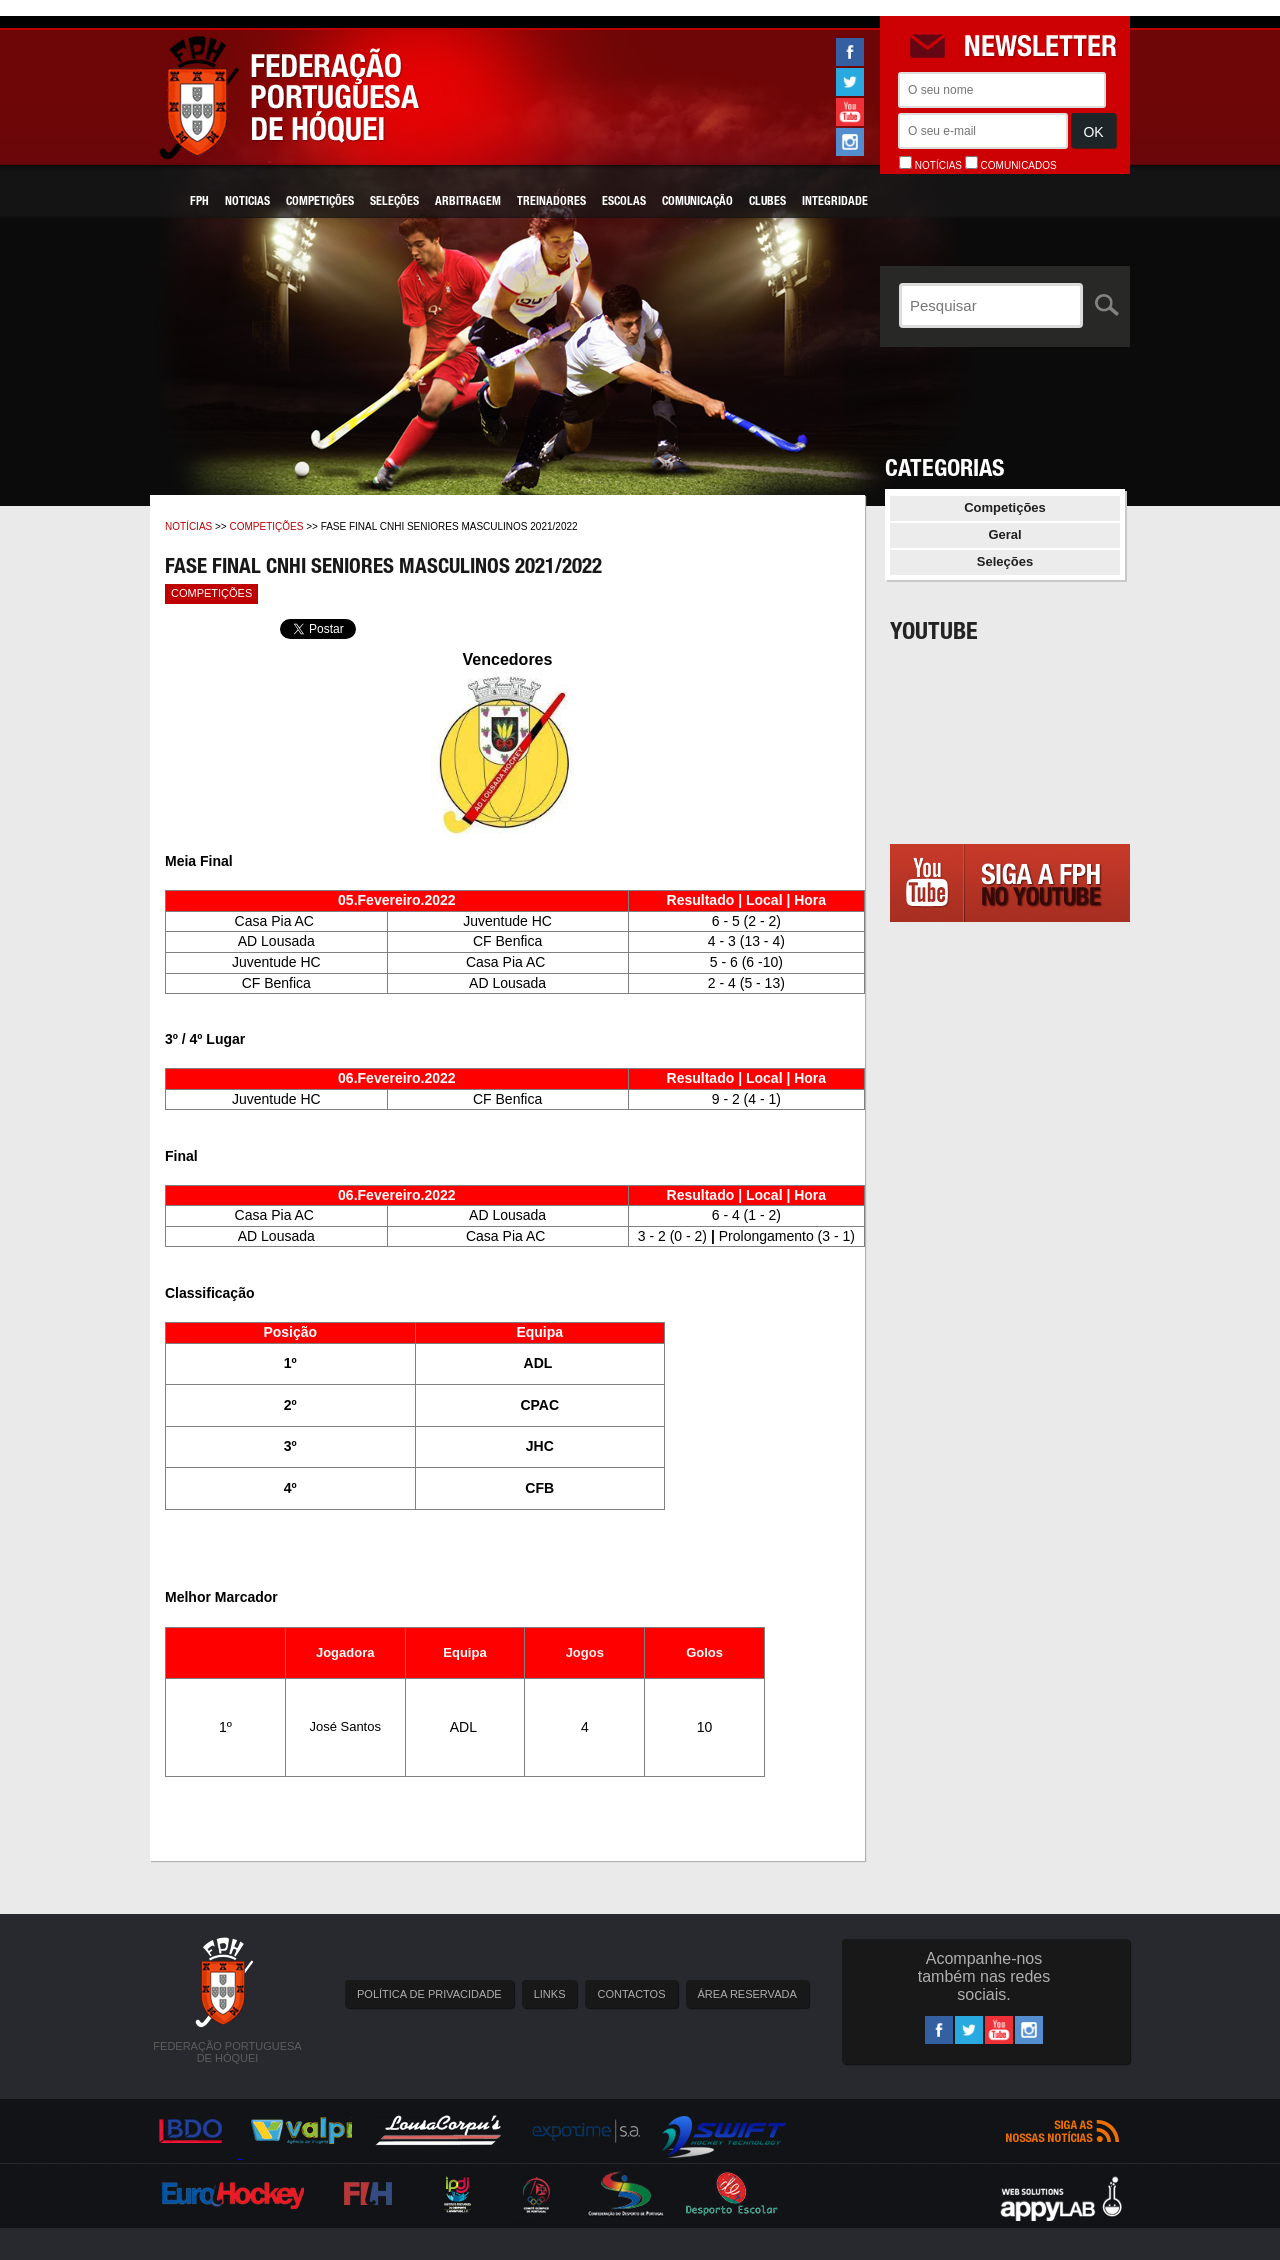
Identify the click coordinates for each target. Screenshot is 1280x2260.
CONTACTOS (631, 1994)
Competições (320, 202)
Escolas (624, 202)
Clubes (767, 202)
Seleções (394, 202)
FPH (199, 202)
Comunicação (697, 202)
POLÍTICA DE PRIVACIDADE (429, 1994)
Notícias (188, 526)
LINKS (550, 1994)
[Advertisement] (1010, 1131)
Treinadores (551, 202)
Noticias (247, 202)
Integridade (835, 202)
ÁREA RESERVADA (747, 1994)
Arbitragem (468, 202)
